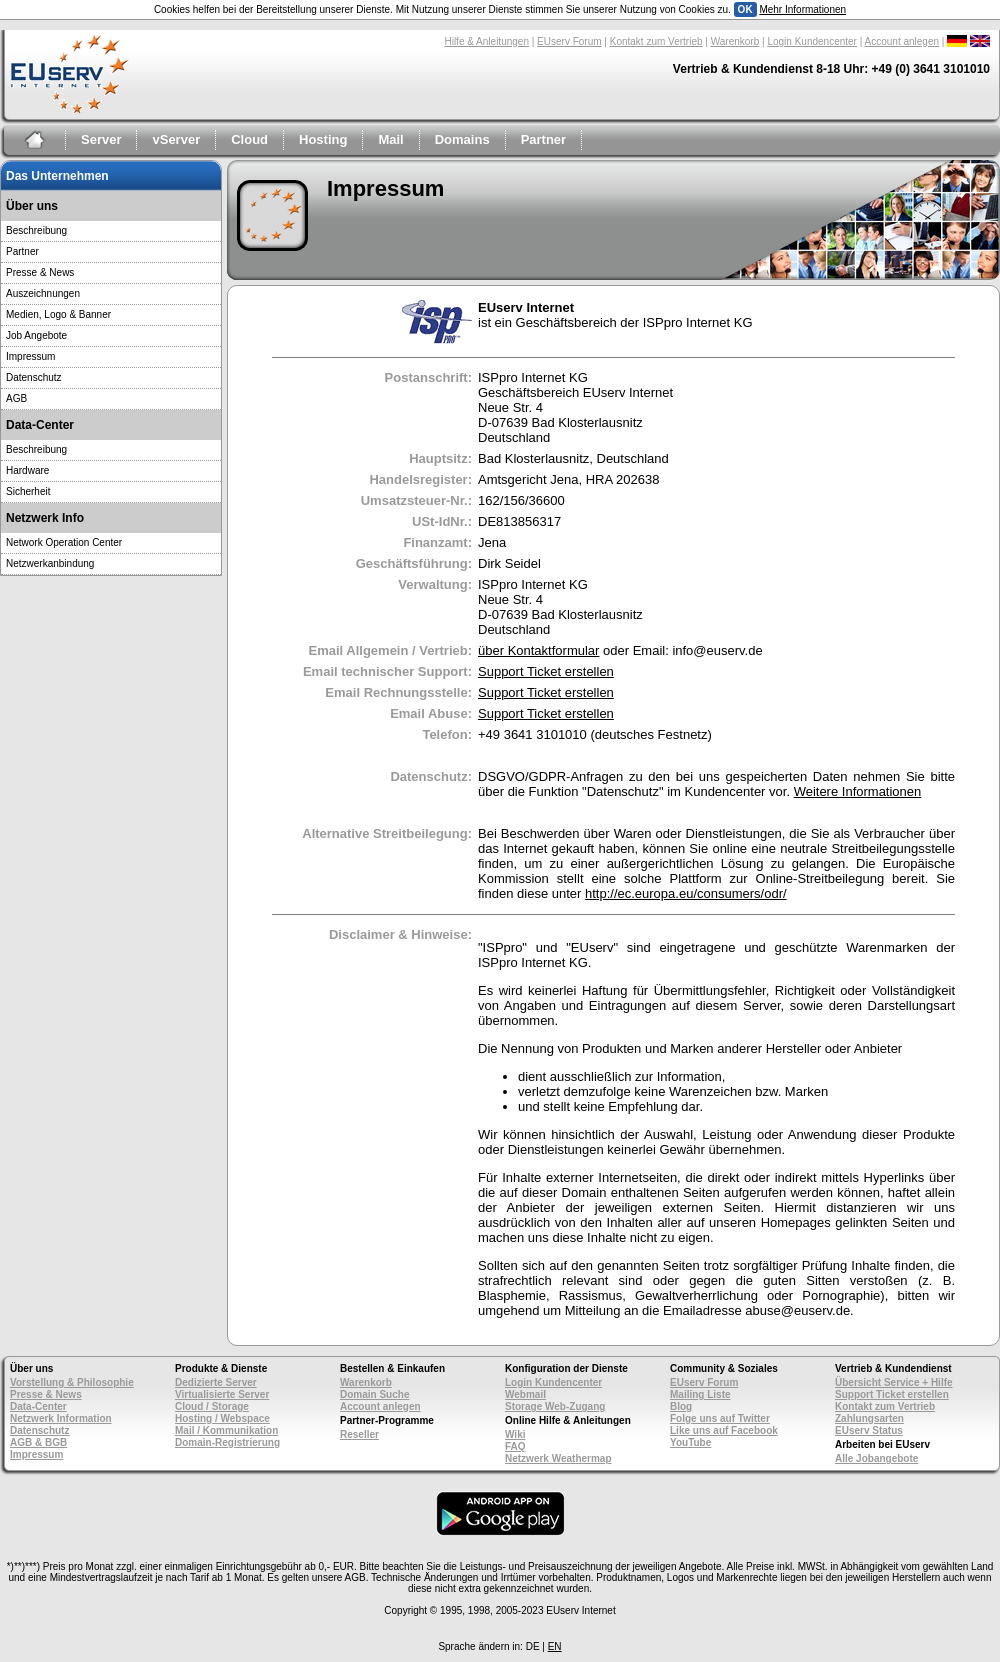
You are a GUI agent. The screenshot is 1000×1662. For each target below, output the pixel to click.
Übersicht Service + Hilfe (894, 1382)
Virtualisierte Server (222, 1394)
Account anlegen (902, 41)
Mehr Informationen (802, 9)
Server (101, 139)
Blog (681, 1406)
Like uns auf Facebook (724, 1430)
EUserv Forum (569, 41)
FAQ (515, 1446)
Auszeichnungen (43, 293)
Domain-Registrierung (227, 1442)
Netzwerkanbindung (50, 563)
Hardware (27, 470)
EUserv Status (869, 1430)
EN (555, 1646)
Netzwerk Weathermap (558, 1458)
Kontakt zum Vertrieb (656, 41)
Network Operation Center (64, 542)
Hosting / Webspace (222, 1418)
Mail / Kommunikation (226, 1430)
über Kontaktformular (538, 650)
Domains (462, 139)
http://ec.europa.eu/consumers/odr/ (686, 893)
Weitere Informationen (858, 791)
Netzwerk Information (61, 1418)
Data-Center (38, 1406)
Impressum (30, 356)
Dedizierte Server (216, 1382)
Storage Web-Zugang (555, 1406)
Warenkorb (735, 41)
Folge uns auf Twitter (720, 1418)
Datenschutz (34, 377)
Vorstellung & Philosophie (72, 1382)
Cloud (249, 139)
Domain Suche (374, 1394)
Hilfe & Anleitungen (486, 41)
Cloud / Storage (212, 1406)
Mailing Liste (700, 1394)
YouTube (690, 1442)
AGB (16, 398)
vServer (176, 139)
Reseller (359, 1434)
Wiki (515, 1434)
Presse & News (40, 272)
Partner (544, 139)
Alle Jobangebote (876, 1458)
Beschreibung (36, 230)
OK (745, 9)
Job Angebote (36, 335)
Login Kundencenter (812, 41)
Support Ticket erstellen (546, 671)
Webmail (525, 1394)
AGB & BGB (38, 1442)
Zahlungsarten (869, 1418)
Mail (390, 139)
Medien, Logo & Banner (58, 314)
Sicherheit (28, 491)
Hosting (323, 139)
